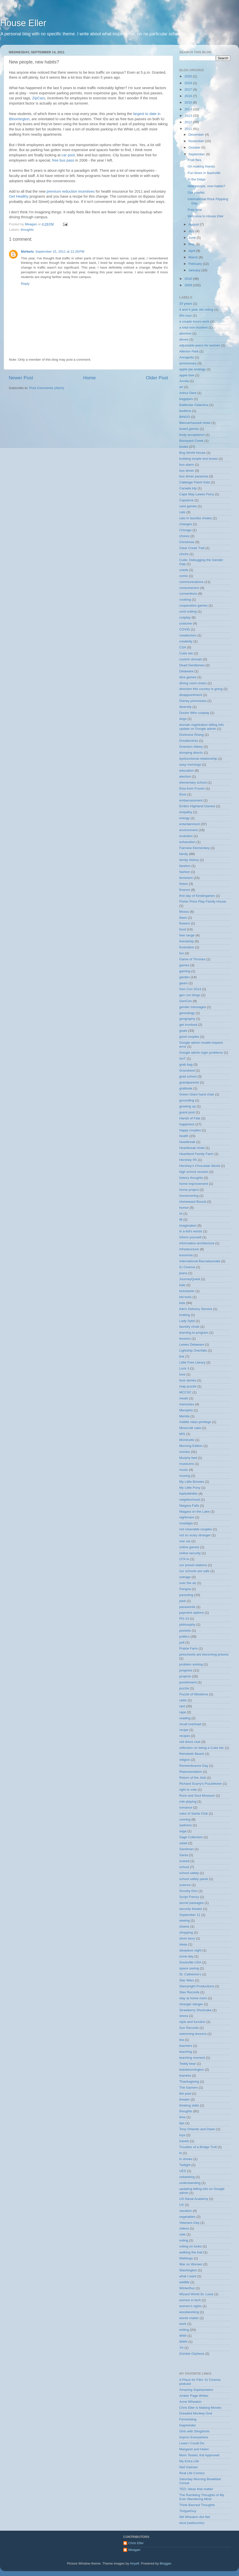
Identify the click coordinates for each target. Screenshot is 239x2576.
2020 (188, 76)
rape (182, 1712)
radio (183, 1700)
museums (186, 1464)
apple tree (186, 375)
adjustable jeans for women (199, 345)
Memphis (186, 1410)
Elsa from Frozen (192, 788)
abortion (185, 333)
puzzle (184, 1688)
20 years (185, 303)
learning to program (193, 1332)
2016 (188, 96)
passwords (187, 1607)
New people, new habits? (206, 186)
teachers (185, 2046)
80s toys (185, 315)
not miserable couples (195, 1529)
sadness (185, 1825)
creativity (185, 641)
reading (184, 1718)
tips (181, 2123)
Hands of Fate (189, 1118)
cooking (185, 599)
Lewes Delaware (191, 1344)
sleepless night (190, 1950)
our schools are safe (194, 1571)
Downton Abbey (191, 746)
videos (184, 2228)
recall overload (190, 1724)
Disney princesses (193, 701)
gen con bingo (189, 995)
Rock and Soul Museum (197, 1795)
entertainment (189, 824)
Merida (184, 1416)
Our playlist (196, 192)
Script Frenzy (189, 1897)
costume (185, 623)
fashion (184, 872)
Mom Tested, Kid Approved (199, 2455)
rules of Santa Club (193, 1813)
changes (185, 524)
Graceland (187, 1070)
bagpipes (186, 399)
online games (189, 1547)
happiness (187, 1124)
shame (184, 1926)
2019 (188, 83)
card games (188, 506)
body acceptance (192, 435)
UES (182, 2171)
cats (182, 512)
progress (185, 1670)
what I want (187, 2276)
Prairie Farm (188, 1648)
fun (181, 953)
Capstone (186, 500)
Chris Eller (136, 2543)
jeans (183, 1273)
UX (181, 2205)
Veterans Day (189, 2223)
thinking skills (189, 2105)
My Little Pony (189, 1487)
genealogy (187, 1013)
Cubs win (186, 653)
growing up (187, 1106)
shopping (186, 1932)
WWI (182, 2336)
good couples (189, 1036)
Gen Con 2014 (190, 989)
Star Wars (186, 1980)
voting (183, 2240)
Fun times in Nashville (204, 173)
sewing (184, 1920)
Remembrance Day (193, 1766)
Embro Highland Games (197, 806)
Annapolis (186, 357)
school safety (189, 1873)
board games (189, 429)
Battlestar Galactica (193, 405)
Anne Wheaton (190, 2402)
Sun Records (189, 2028)
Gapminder (187, 2425)
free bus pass (63, 160)
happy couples (190, 1130)
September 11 (189, 1915)
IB (180, 1219)
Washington (188, 2270)
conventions (188, 593)
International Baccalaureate (199, 1261)
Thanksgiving (189, 2081)
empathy (185, 812)
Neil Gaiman (188, 2467)
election (185, 776)
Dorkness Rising (191, 735)
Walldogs (186, 2258)
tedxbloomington (191, 2069)
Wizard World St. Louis (196, 2294)
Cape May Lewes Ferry (196, 494)
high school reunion (193, 1172)
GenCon (185, 1001)
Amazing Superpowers (196, 2390)
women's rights (190, 2306)
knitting (184, 1315)
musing (184, 1476)
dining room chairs (193, 683)
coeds (183, 570)
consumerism (189, 588)
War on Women (190, 2264)
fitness (184, 912)
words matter (189, 2318)
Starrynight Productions (196, 1986)
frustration (186, 947)
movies (184, 1452)
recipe (183, 1730)
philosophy (187, 1624)
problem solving (191, 1664)
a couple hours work (194, 321)
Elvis (182, 794)
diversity (185, 707)
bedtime (185, 411)
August (194, 224)
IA (180, 1213)
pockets (185, 1630)
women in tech (190, 2300)
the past (185, 2093)
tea (181, 2040)
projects (185, 1676)
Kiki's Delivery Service (195, 1309)
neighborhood (189, 1499)
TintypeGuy (187, 2511)
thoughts (27, 229)
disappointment (190, 695)
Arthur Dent (187, 393)
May (192, 244)
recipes (184, 1736)
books (183, 447)
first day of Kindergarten (197, 896)
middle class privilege (195, 1422)
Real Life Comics (192, 2473)
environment (188, 830)
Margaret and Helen (194, 2449)
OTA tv (184, 1559)
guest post (187, 1112)
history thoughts (191, 1178)
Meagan (134, 2550)
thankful (185, 2075)
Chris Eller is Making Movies (200, 2407)
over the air (187, 1583)
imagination (187, 1225)
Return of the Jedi (192, 1777)
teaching (185, 2052)
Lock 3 (184, 1368)
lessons (185, 1338)
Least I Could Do (191, 2443)
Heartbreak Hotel (192, 1148)
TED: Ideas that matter (196, 2489)
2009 (188, 285)
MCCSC (185, 1392)
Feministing (187, 2419)
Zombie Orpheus (191, 2353)
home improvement (193, 1184)
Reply (25, 284)
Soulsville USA (190, 1962)
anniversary (188, 363)
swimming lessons (193, 2034)
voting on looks (190, 2246)
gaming (184, 971)
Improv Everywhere (193, 2437)
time (182, 2117)
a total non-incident (193, 327)
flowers (184, 923)
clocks (184, 554)
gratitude (185, 1088)
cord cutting (188, 611)
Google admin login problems (201, 1052)
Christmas (186, 542)
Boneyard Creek (191, 441)
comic (183, 576)
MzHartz (27, 251)
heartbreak (187, 1142)
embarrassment (191, 800)
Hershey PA (188, 1160)
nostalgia (186, 1523)
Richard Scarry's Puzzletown (200, 1783)
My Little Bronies (191, 1482)
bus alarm (186, 464)
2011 (188, 129)
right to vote (188, 1789)
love (182, 1374)
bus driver (186, 470)
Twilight (184, 2165)
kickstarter (187, 1291)
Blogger (165, 2563)
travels (184, 2141)
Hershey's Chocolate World (199, 1166)
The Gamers (188, 2087)
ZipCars (38, 98)
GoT (182, 1058)
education (186, 770)
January (194, 270)
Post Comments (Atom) (46, 388)
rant (182, 1706)
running (184, 1819)
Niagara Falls (189, 1505)
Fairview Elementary (194, 848)
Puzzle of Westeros (193, 1694)
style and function (192, 2022)
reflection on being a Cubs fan (201, 1748)
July (191, 231)
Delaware (186, 671)
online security (190, 1553)
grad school (188, 1076)
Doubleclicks (188, 741)
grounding (186, 1100)
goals (183, 1030)
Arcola (184, 381)
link (181, 1356)
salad (183, 1843)
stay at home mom (193, 1998)
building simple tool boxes (198, 458)
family (183, 854)
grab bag (185, 1064)
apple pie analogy (192, 369)
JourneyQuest (189, 1279)
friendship (186, 941)
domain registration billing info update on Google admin (201, 727)
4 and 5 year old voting (196, 309)
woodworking (189, 2312)
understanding (190, 2183)
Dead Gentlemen (192, 665)
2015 (188, 102)
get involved (188, 1025)
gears (183, 983)
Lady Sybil (187, 1321)
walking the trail (190, 2252)
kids (182, 1303)
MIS (182, 1434)
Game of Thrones (192, 959)
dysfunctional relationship (198, 758)
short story (187, 1938)
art (181, 387)
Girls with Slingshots (194, 2431)
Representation (190, 1772)
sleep (183, 1944)
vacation (185, 2211)
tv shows (185, 2159)
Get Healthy (18, 196)
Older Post (157, 377)
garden (184, 977)
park (182, 1601)
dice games (187, 677)
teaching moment (192, 2058)
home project (189, 1190)
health (183, 1136)
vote (182, 2234)
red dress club (189, 1742)
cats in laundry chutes (195, 518)
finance (184, 890)
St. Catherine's (190, 1974)
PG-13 (184, 1618)
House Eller (23, 23)
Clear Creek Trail (191, 548)
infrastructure (189, 1249)
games (184, 965)
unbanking (187, 2177)
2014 (188, 109)
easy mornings (190, 764)
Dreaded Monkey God (195, 2413)
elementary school (193, 782)
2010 (188, 279)
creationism (187, 635)
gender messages (192, 1007)
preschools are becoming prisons (204, 1654)
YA (181, 2347)
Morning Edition (191, 1446)
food (182, 929)
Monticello (186, 1440)
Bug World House (192, 453)
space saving (189, 1968)
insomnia (186, 1255)
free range (187, 935)
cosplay (185, 617)
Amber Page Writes (193, 2396)
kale (182, 1285)
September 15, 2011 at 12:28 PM (59, 251)
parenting (186, 1595)
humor (184, 1207)
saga (182, 1831)
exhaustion (187, 842)
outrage (185, 1577)
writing (184, 2330)
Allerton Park (188, 351)
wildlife (184, 2282)
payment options (191, 1612)
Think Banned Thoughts (197, 2505)
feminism (186, 878)
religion (184, 1760)
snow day (186, 1956)
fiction (183, 884)
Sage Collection (191, 1837)
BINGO (184, 417)
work (182, 2324)
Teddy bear (187, 2063)
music (183, 1470)
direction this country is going (201, 689)
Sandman (186, 1849)
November (196, 141)
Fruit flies (194, 160)
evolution (186, 836)
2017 (188, 89)
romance (185, 1807)
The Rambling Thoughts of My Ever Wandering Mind (201, 2497)
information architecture (196, 1243)
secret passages (191, 1903)
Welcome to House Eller (206, 216)
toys (182, 2135)
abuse (183, 339)
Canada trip (188, 488)
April (192, 251)
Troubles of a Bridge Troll (198, 2147)
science (185, 1885)
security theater (190, 1909)
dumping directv (191, 752)
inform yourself (190, 1237)
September (197, 154)
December (196, 134)
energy (184, 818)
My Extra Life (189, 2461)
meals (183, 1398)
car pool (68, 155)
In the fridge (196, 179)
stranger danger (191, 2004)
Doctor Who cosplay (194, 713)
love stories (187, 1380)
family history (189, 860)
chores (184, 536)
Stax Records (189, 1992)
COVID (184, 629)
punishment (188, 1682)
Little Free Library (192, 1362)
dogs (182, 719)
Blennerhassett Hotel (194, 423)
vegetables (187, 2217)
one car (184, 1541)
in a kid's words (190, 1231)
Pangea (185, 1589)
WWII (183, 2342)
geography (187, 1019)
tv (180, 2153)
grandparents (189, 1082)
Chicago (185, 530)
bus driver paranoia (193, 476)
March (193, 257)
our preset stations (193, 1565)
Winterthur (187, 2288)
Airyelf (134, 2563)
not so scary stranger (195, 1535)
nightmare (186, 1517)
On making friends (201, 166)
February (195, 264)
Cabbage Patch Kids (194, 482)
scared (184, 1861)
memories (186, 1404)
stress (183, 2016)
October (194, 147)
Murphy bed (188, 1458)
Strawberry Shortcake (195, 2010)
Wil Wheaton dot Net (194, 2517)
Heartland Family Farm (196, 1154)
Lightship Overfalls (193, 1350)
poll (181, 1642)
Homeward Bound (192, 1201)
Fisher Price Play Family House (202, 901)
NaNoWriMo (188, 1493)
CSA (182, 647)
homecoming (188, 1196)
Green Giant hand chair (196, 1094)
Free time (195, 210)
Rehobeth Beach (191, 1754)
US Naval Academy (193, 2199)
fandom (184, 866)
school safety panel (193, 1879)
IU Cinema (187, 1267)
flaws (183, 917)
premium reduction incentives (71, 191)
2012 (188, 122)
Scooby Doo (188, 1891)
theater (184, 2099)
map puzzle (187, 1386)
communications (191, 582)
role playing (187, 1801)
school (184, 1867)
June (192, 237)
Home (89, 377)
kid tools (185, 1297)
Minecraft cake (190, 1428)
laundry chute (189, 1326)
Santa (183, 1855)
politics (184, 1636)
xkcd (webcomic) (191, 2523)
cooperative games (193, 605)
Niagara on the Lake (194, 1511)
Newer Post (21, 377)
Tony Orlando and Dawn (197, 2129)
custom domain (190, 659)
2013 (188, 115)
